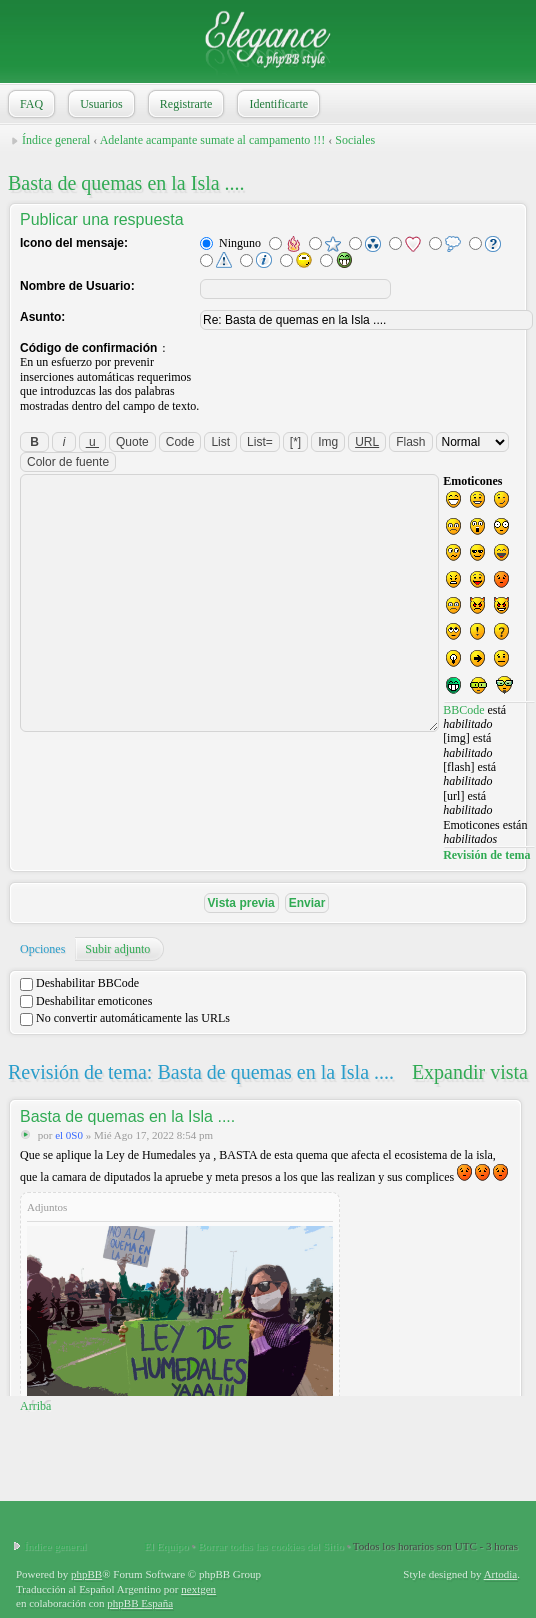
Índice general (56, 140)
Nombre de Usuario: (77, 286)
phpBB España (140, 1603)
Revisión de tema (486, 855)
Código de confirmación (88, 348)
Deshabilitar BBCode (79, 983)
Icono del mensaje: (74, 243)
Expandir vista (470, 1072)
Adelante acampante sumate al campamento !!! (213, 140)
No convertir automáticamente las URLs (125, 1018)
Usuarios (99, 104)
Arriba (35, 1406)
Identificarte (276, 104)
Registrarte (184, 104)
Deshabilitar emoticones (86, 1001)
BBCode (463, 710)
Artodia (501, 1574)
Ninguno (230, 243)
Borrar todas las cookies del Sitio (271, 1546)
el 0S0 (69, 1135)
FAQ (29, 104)
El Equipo (166, 1546)
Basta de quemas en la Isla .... (126, 183)
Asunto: (42, 317)
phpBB (86, 1574)
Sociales (355, 140)
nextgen (198, 1589)
